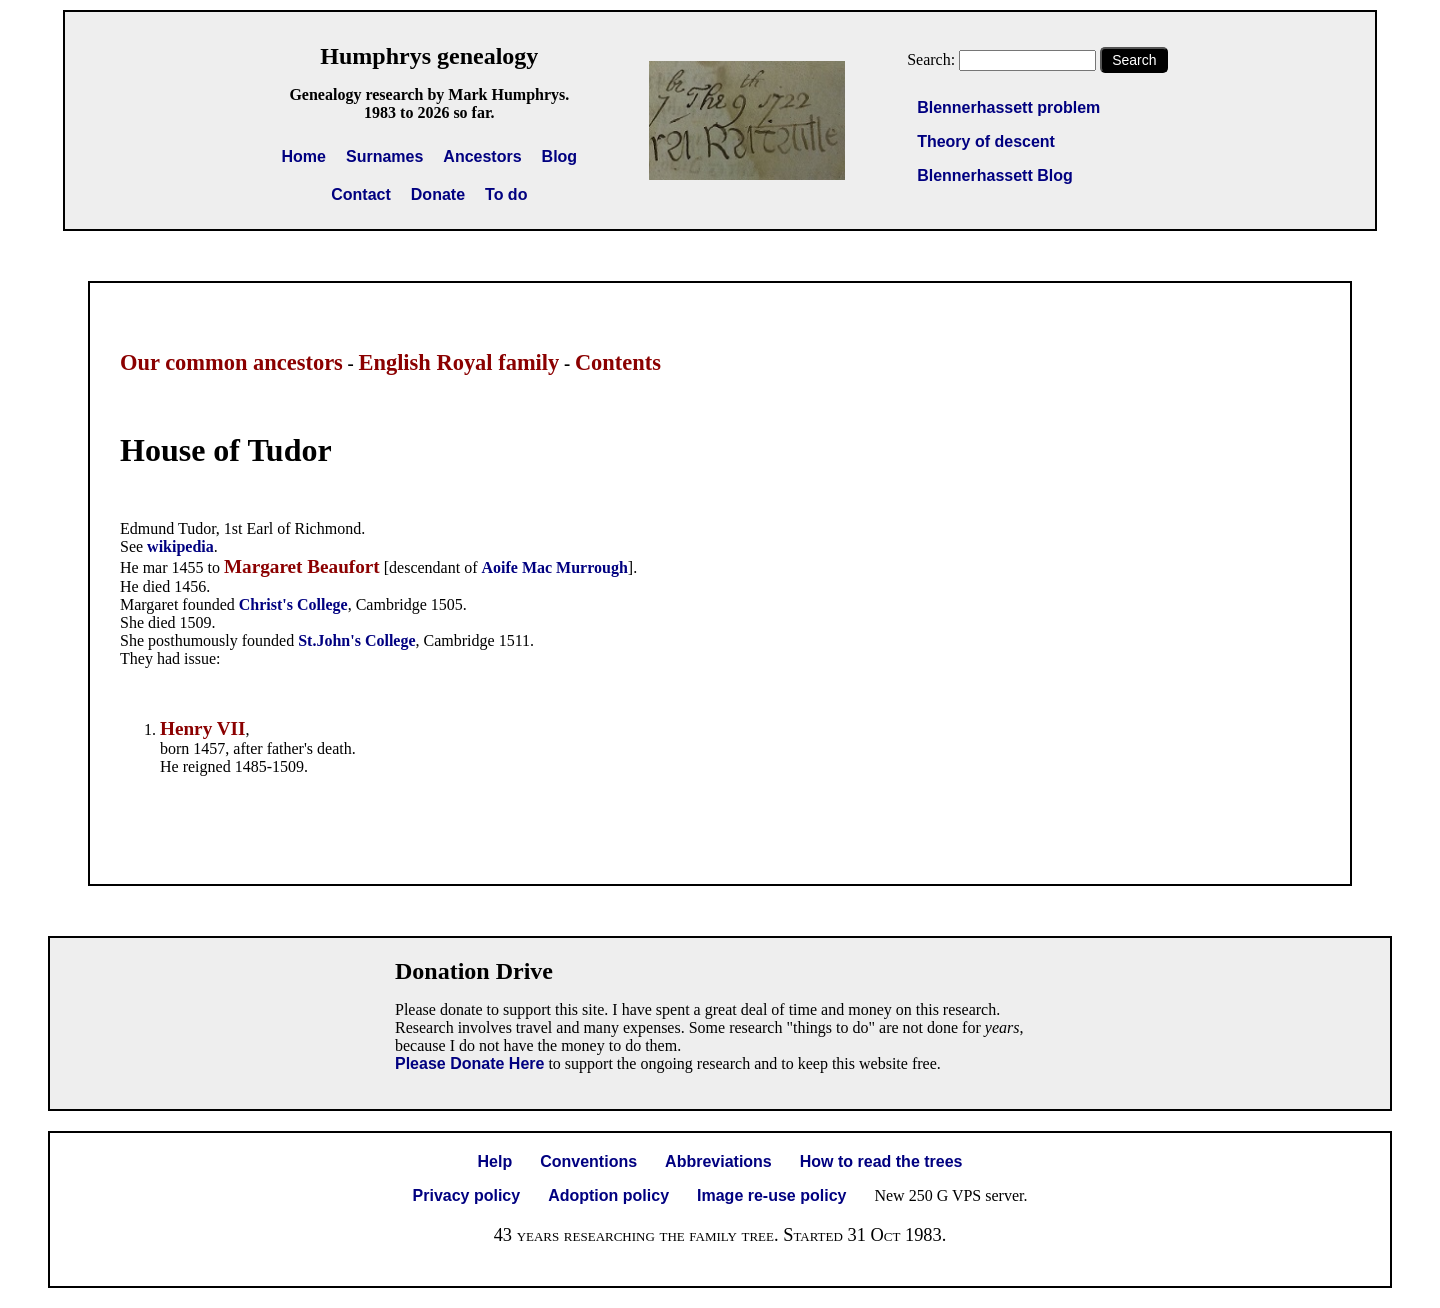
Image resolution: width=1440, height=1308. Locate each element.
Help (495, 1161)
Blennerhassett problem (1008, 107)
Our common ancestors (231, 362)
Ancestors (482, 156)
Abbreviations (718, 1161)
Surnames (384, 156)
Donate (438, 194)
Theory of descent (986, 141)
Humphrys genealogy (429, 56)
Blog (560, 156)
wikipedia (180, 546)
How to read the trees (881, 1161)
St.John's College (356, 640)
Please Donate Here (469, 1063)
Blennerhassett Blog (995, 175)
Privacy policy (467, 1195)
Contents (618, 362)
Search (1134, 60)
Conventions (588, 1161)
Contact (361, 194)
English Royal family (458, 362)
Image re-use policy (771, 1195)
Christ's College (293, 604)
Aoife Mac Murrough (554, 567)
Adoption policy (608, 1195)
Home (304, 156)
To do (506, 194)
